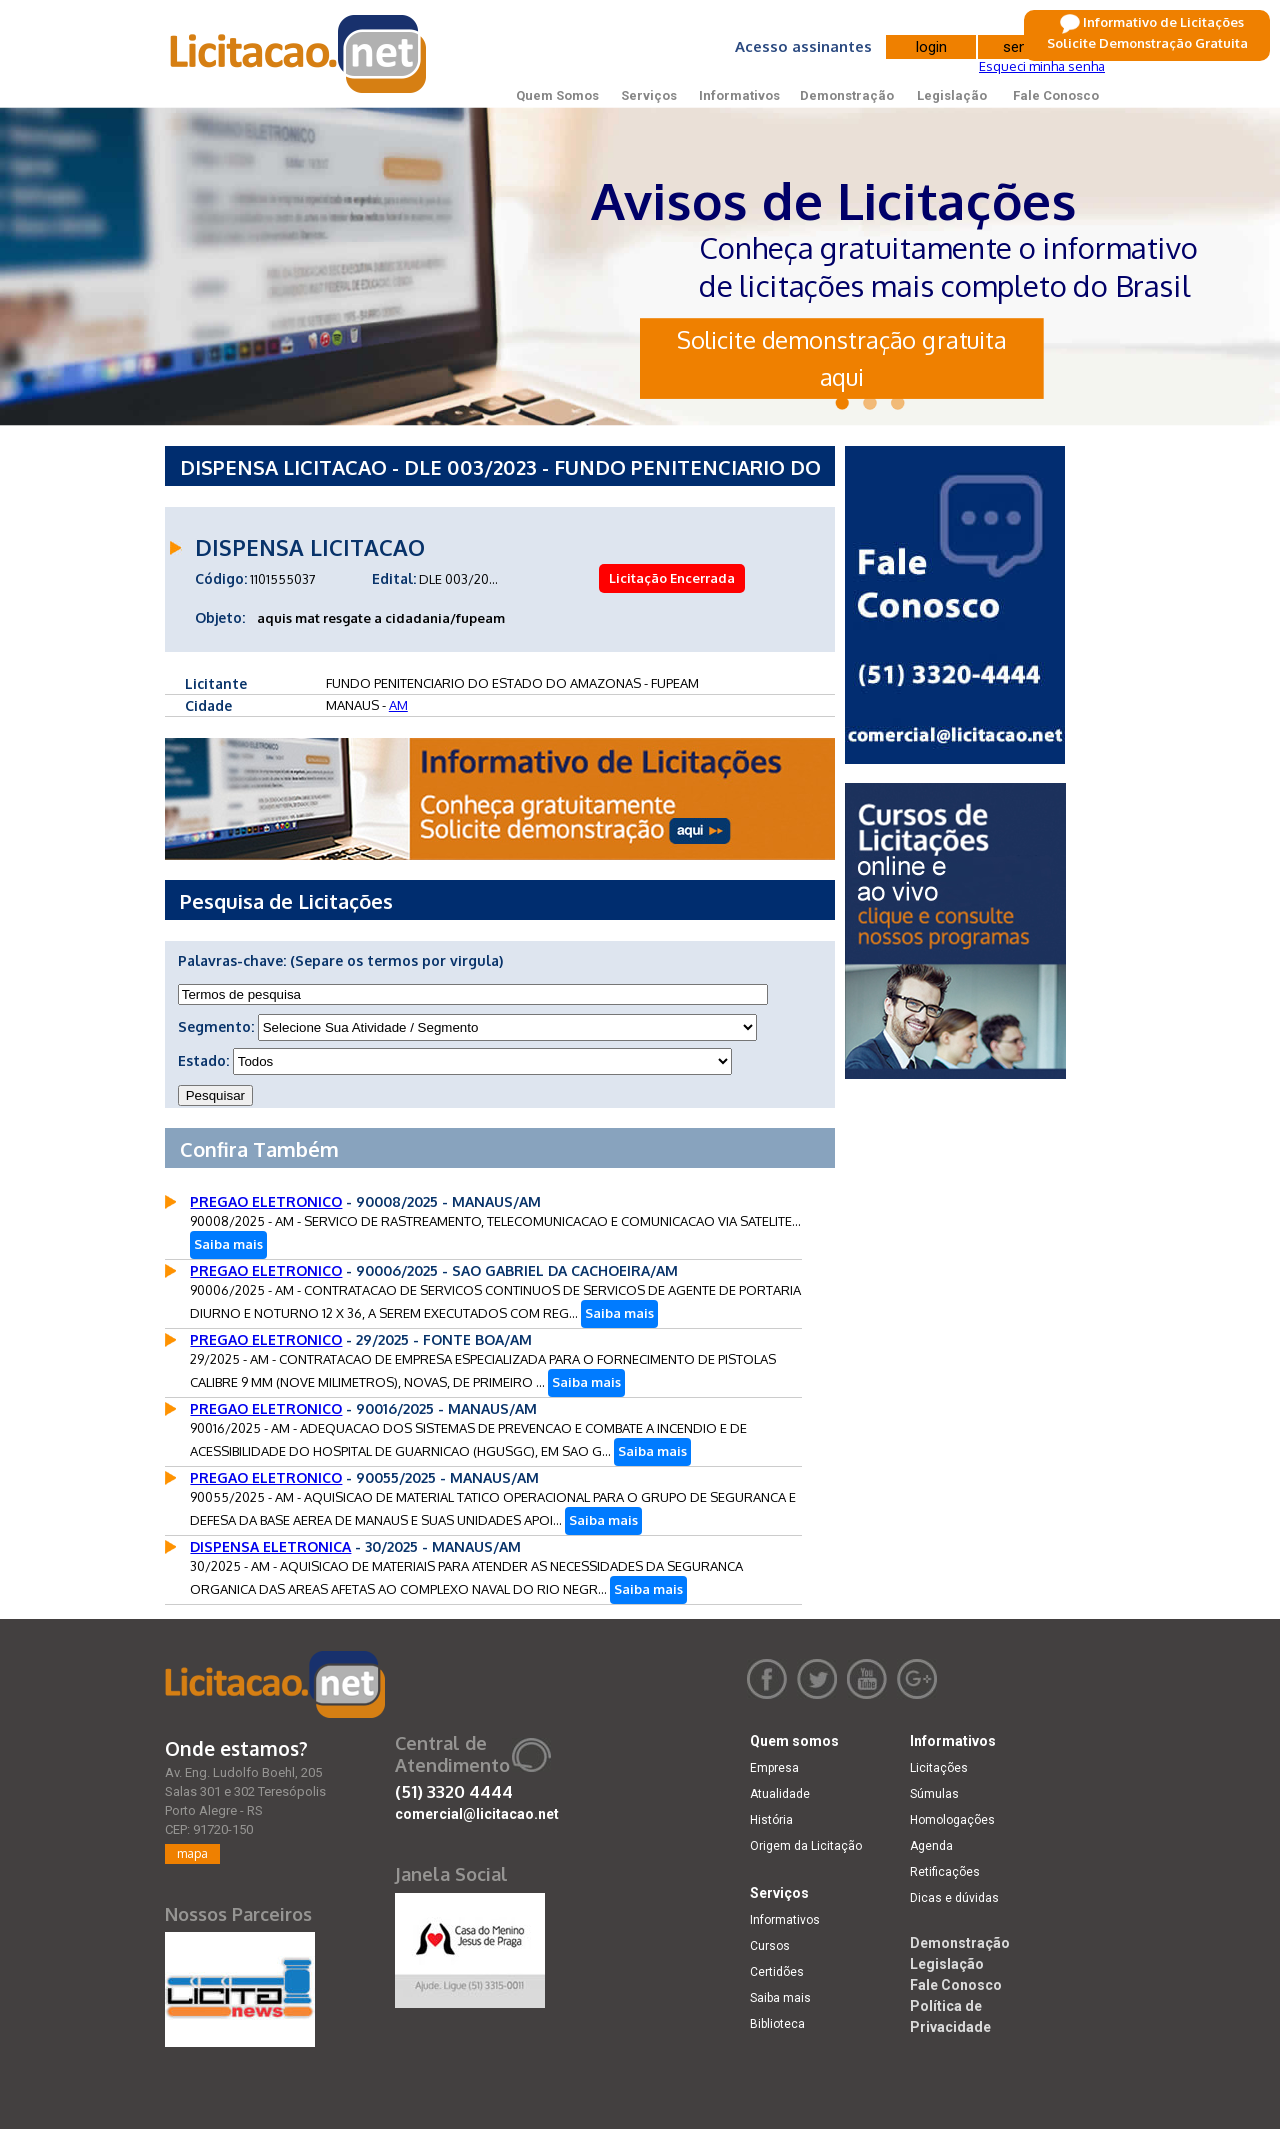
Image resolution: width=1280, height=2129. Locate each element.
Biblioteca (777, 2024)
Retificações (945, 1872)
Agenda (931, 1846)
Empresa (774, 1768)
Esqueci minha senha (1042, 66)
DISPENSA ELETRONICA (270, 1546)
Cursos (770, 1946)
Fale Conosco (1056, 95)
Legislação (952, 95)
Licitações (939, 1768)
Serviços (649, 95)
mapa (192, 1853)
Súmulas (934, 1794)
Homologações (952, 1820)
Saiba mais (228, 1244)
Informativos (739, 95)
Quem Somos (557, 95)
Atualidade (780, 1794)
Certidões (777, 1972)
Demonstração (847, 95)
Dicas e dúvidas (954, 1898)
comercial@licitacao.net (477, 1814)
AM (398, 705)
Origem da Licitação (806, 1846)
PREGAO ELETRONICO (266, 1201)
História (771, 1820)
